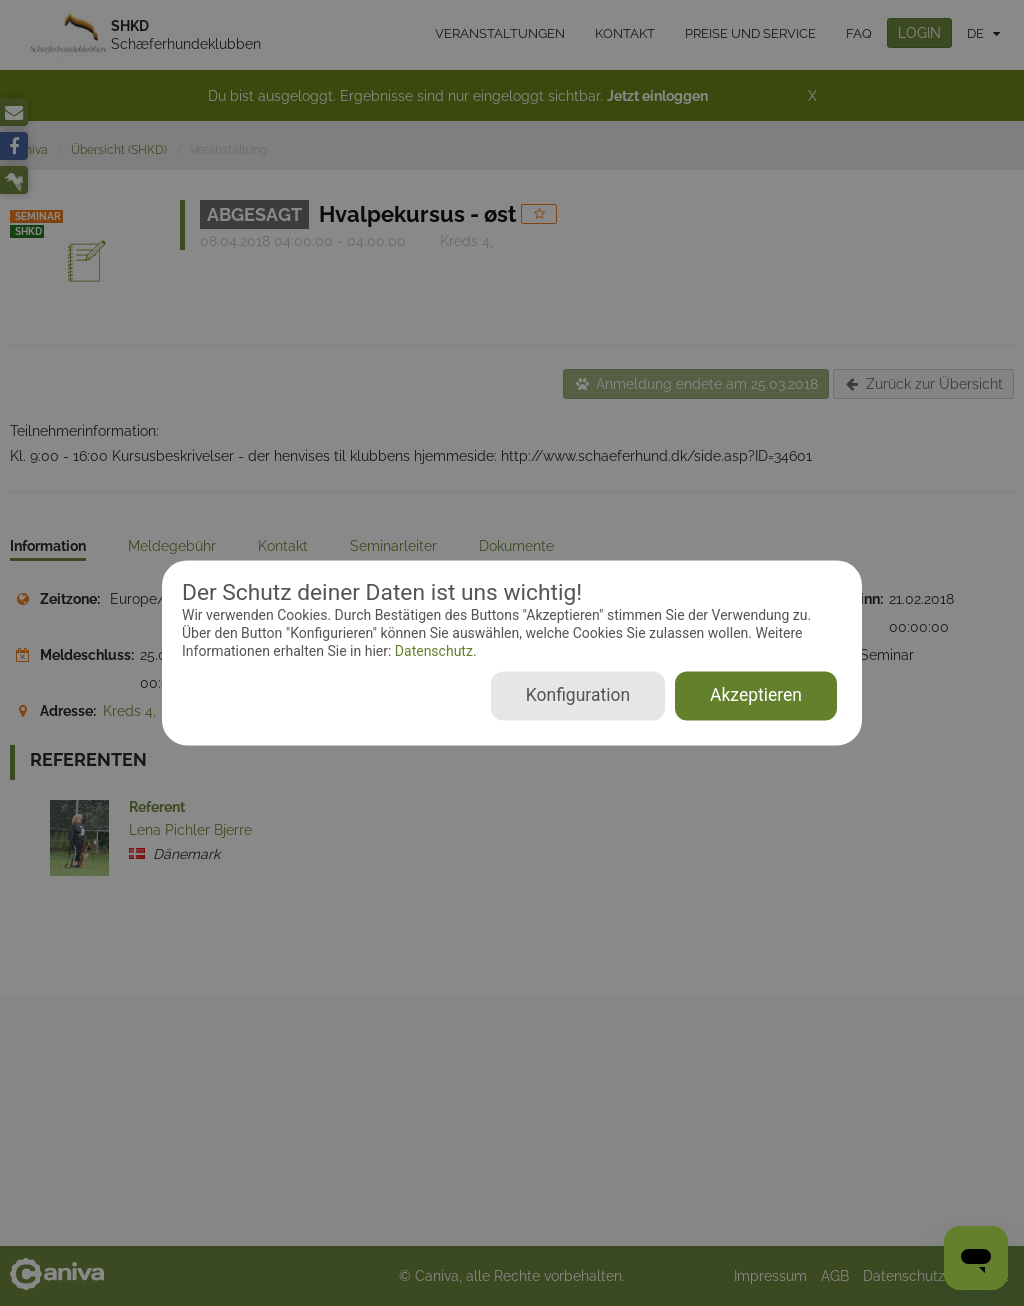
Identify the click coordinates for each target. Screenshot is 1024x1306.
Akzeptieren (756, 696)
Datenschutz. (433, 651)
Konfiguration (578, 696)
